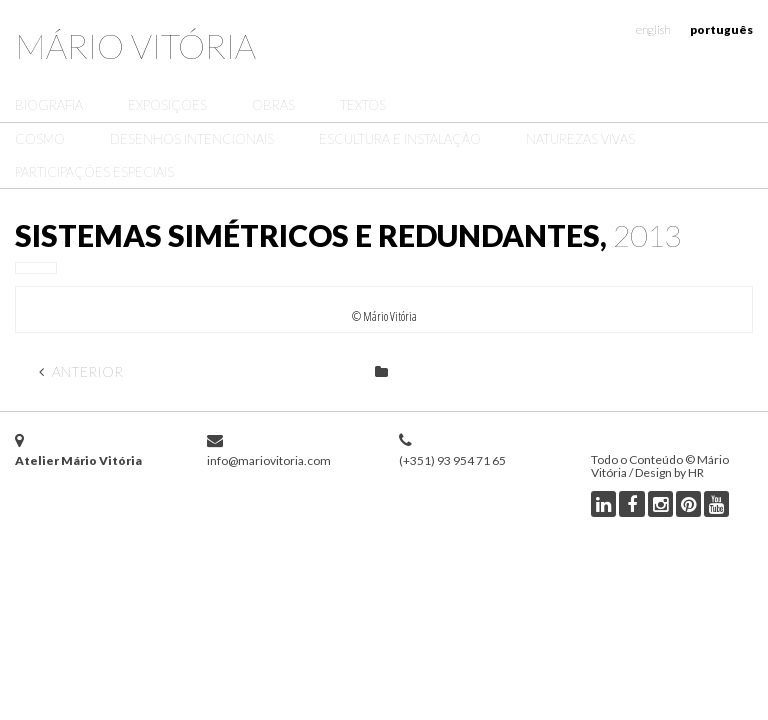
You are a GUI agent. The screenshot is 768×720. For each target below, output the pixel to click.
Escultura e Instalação (400, 139)
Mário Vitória (135, 45)
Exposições (167, 105)
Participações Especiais (94, 172)
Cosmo (40, 139)
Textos (363, 105)
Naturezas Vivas (580, 139)
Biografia (49, 105)
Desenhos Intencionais (192, 139)
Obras (273, 105)
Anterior (81, 371)
